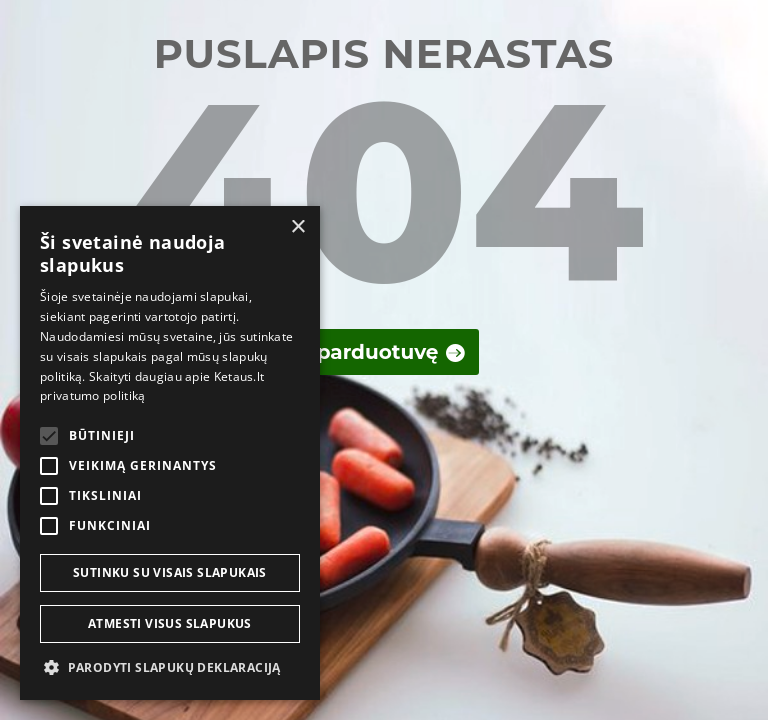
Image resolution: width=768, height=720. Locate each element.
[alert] (170, 453)
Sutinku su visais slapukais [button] (170, 572)
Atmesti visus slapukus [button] (170, 623)
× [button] (297, 227)
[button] (170, 668)
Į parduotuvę (371, 352)
